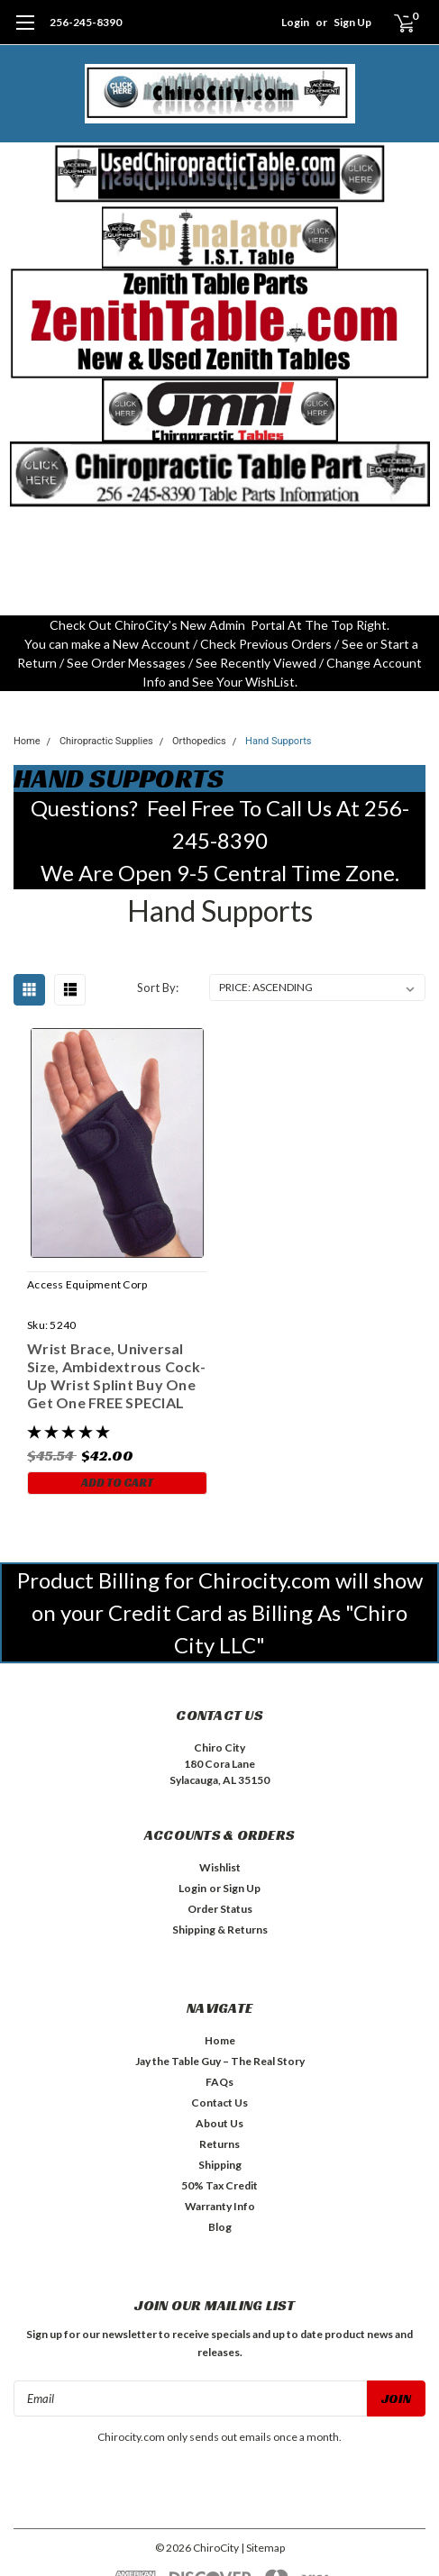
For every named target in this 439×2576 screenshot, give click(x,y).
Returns (219, 2144)
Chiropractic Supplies (106, 741)
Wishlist (220, 1867)
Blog (220, 2227)
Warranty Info (220, 2206)
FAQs (219, 2082)
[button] (220, 173)
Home (27, 741)
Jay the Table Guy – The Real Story (220, 2061)
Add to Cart (117, 1482)
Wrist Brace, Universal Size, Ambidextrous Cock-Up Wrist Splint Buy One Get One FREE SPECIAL (116, 1375)
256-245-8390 (86, 22)
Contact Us (219, 2102)
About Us (219, 2123)
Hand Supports (278, 741)
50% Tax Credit (219, 2185)
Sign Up (352, 22)
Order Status (219, 1909)
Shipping (220, 2164)
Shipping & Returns (220, 1929)
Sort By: (157, 987)
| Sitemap (263, 2547)
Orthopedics (199, 741)
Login (295, 22)
